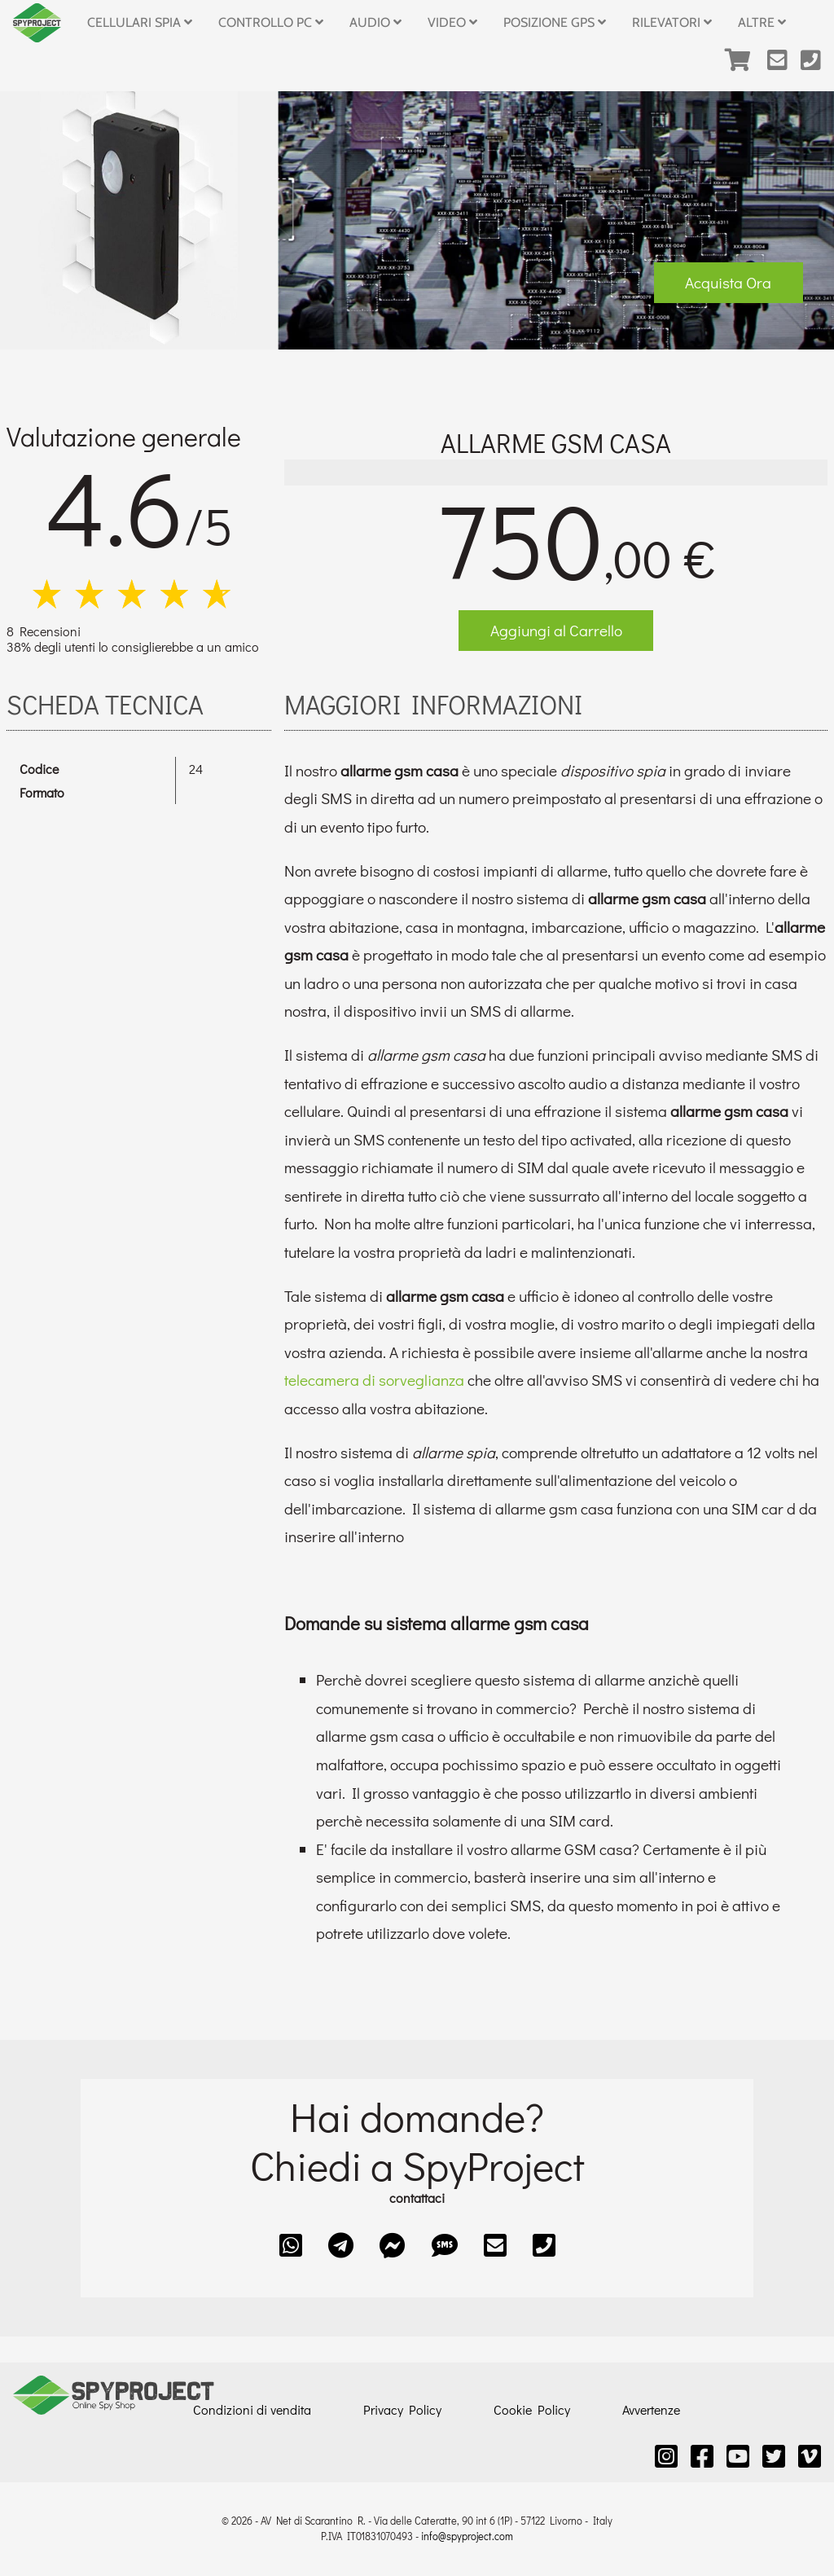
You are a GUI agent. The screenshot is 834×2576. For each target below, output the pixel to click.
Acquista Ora (728, 282)
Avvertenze (651, 2409)
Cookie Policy (532, 2409)
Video (452, 22)
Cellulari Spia (139, 22)
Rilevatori (672, 22)
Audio (375, 22)
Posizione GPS (554, 22)
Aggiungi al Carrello (556, 630)
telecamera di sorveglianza (374, 1379)
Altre (762, 22)
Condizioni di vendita (252, 2409)
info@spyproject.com (467, 2536)
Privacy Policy (402, 2409)
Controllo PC (270, 22)
